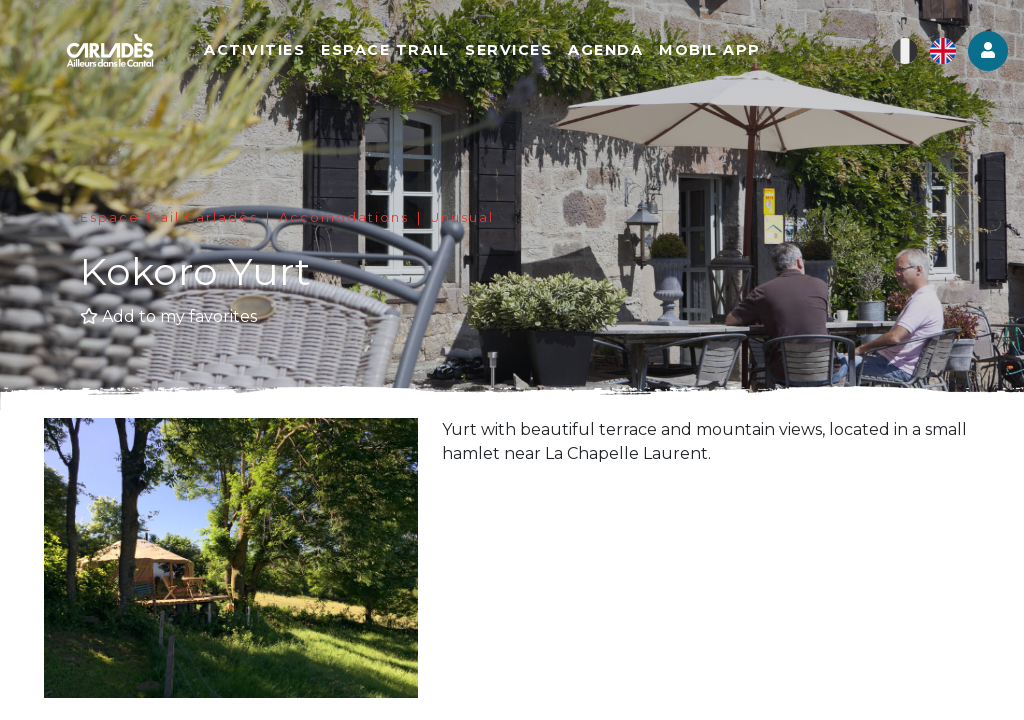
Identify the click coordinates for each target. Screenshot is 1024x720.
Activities (254, 50)
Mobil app (710, 50)
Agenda (605, 50)
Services (508, 50)
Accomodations (344, 217)
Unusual (462, 217)
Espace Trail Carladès (169, 217)
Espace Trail (385, 50)
